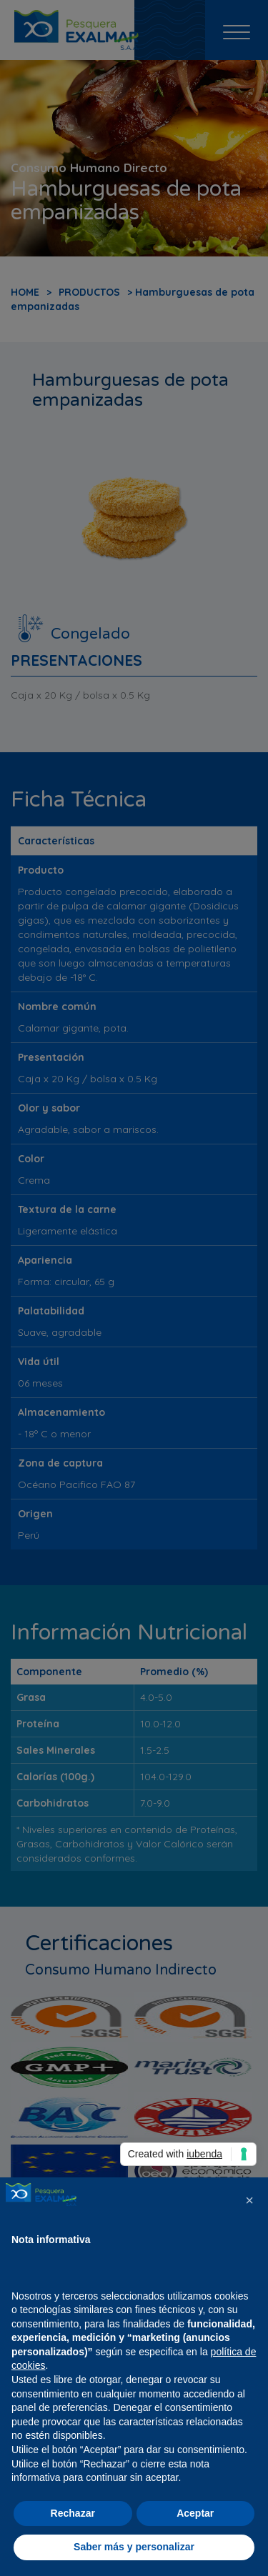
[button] (249, 2200)
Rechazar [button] (73, 2513)
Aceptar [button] (195, 2513)
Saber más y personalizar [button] (134, 2546)
